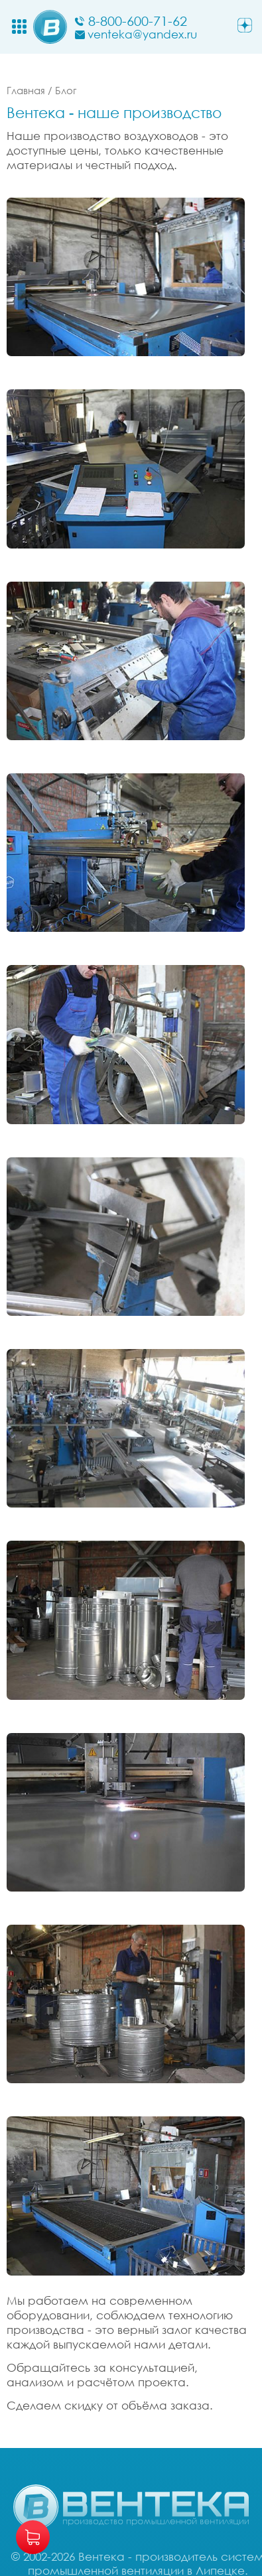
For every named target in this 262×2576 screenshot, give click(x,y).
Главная (26, 90)
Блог (65, 90)
